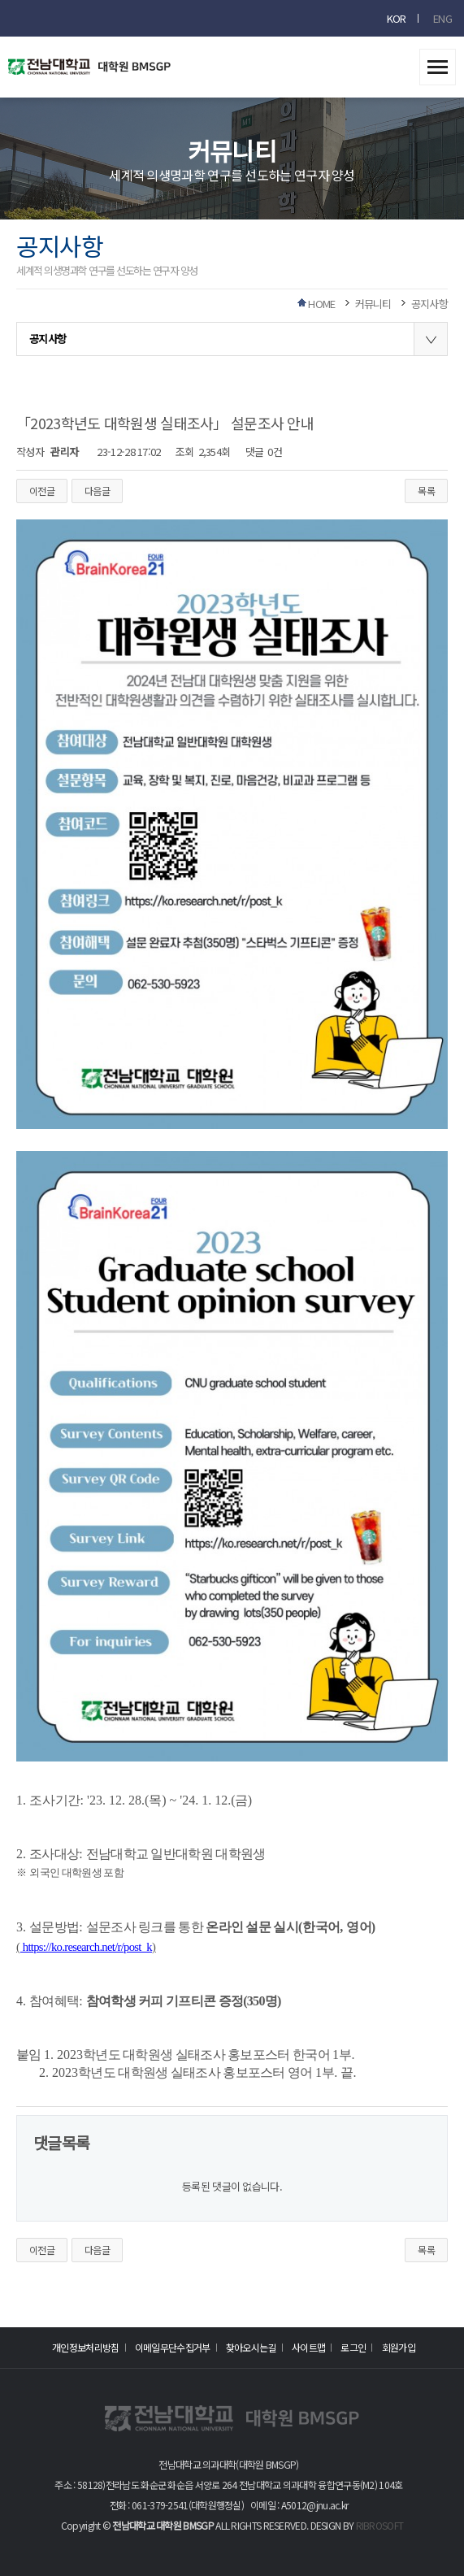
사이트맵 (308, 2347)
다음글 (97, 490)
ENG (442, 18)
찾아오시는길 (251, 2347)
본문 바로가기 (0, 0)
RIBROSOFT (380, 2525)
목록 (426, 490)
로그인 (353, 2347)
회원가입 (398, 2347)
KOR (396, 18)
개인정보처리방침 (85, 2347)
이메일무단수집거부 (172, 2347)
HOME (321, 303)
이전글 (41, 490)
